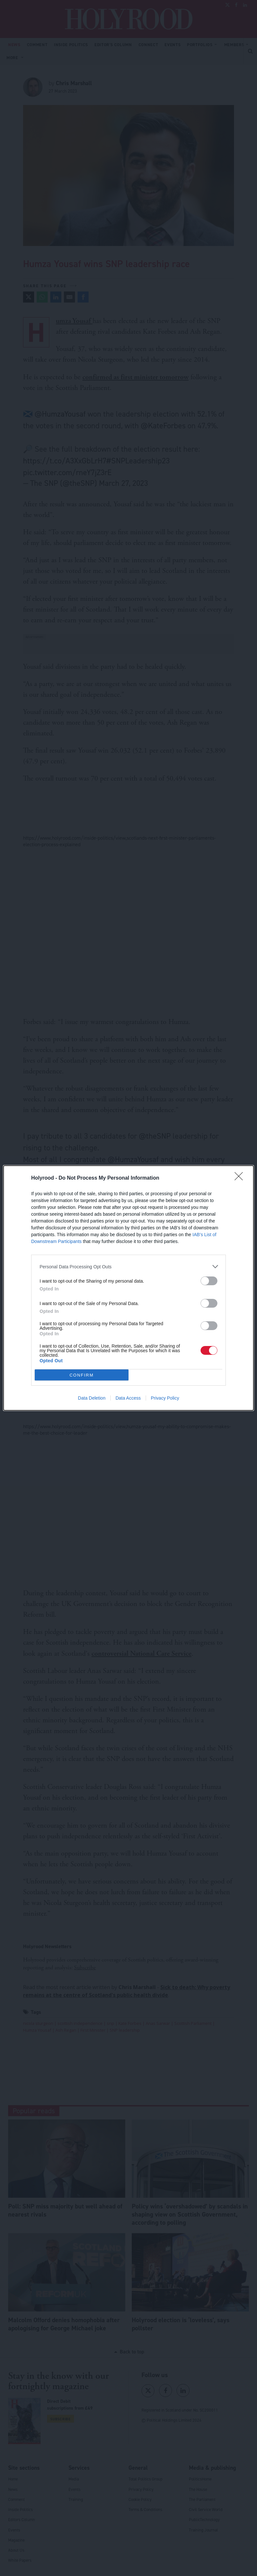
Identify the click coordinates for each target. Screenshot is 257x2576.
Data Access (128, 1398)
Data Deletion (91, 1398)
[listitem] (128, 1266)
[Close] (241, 1178)
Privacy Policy (165, 1398)
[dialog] (128, 1288)
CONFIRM (81, 1375)
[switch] (209, 1280)
